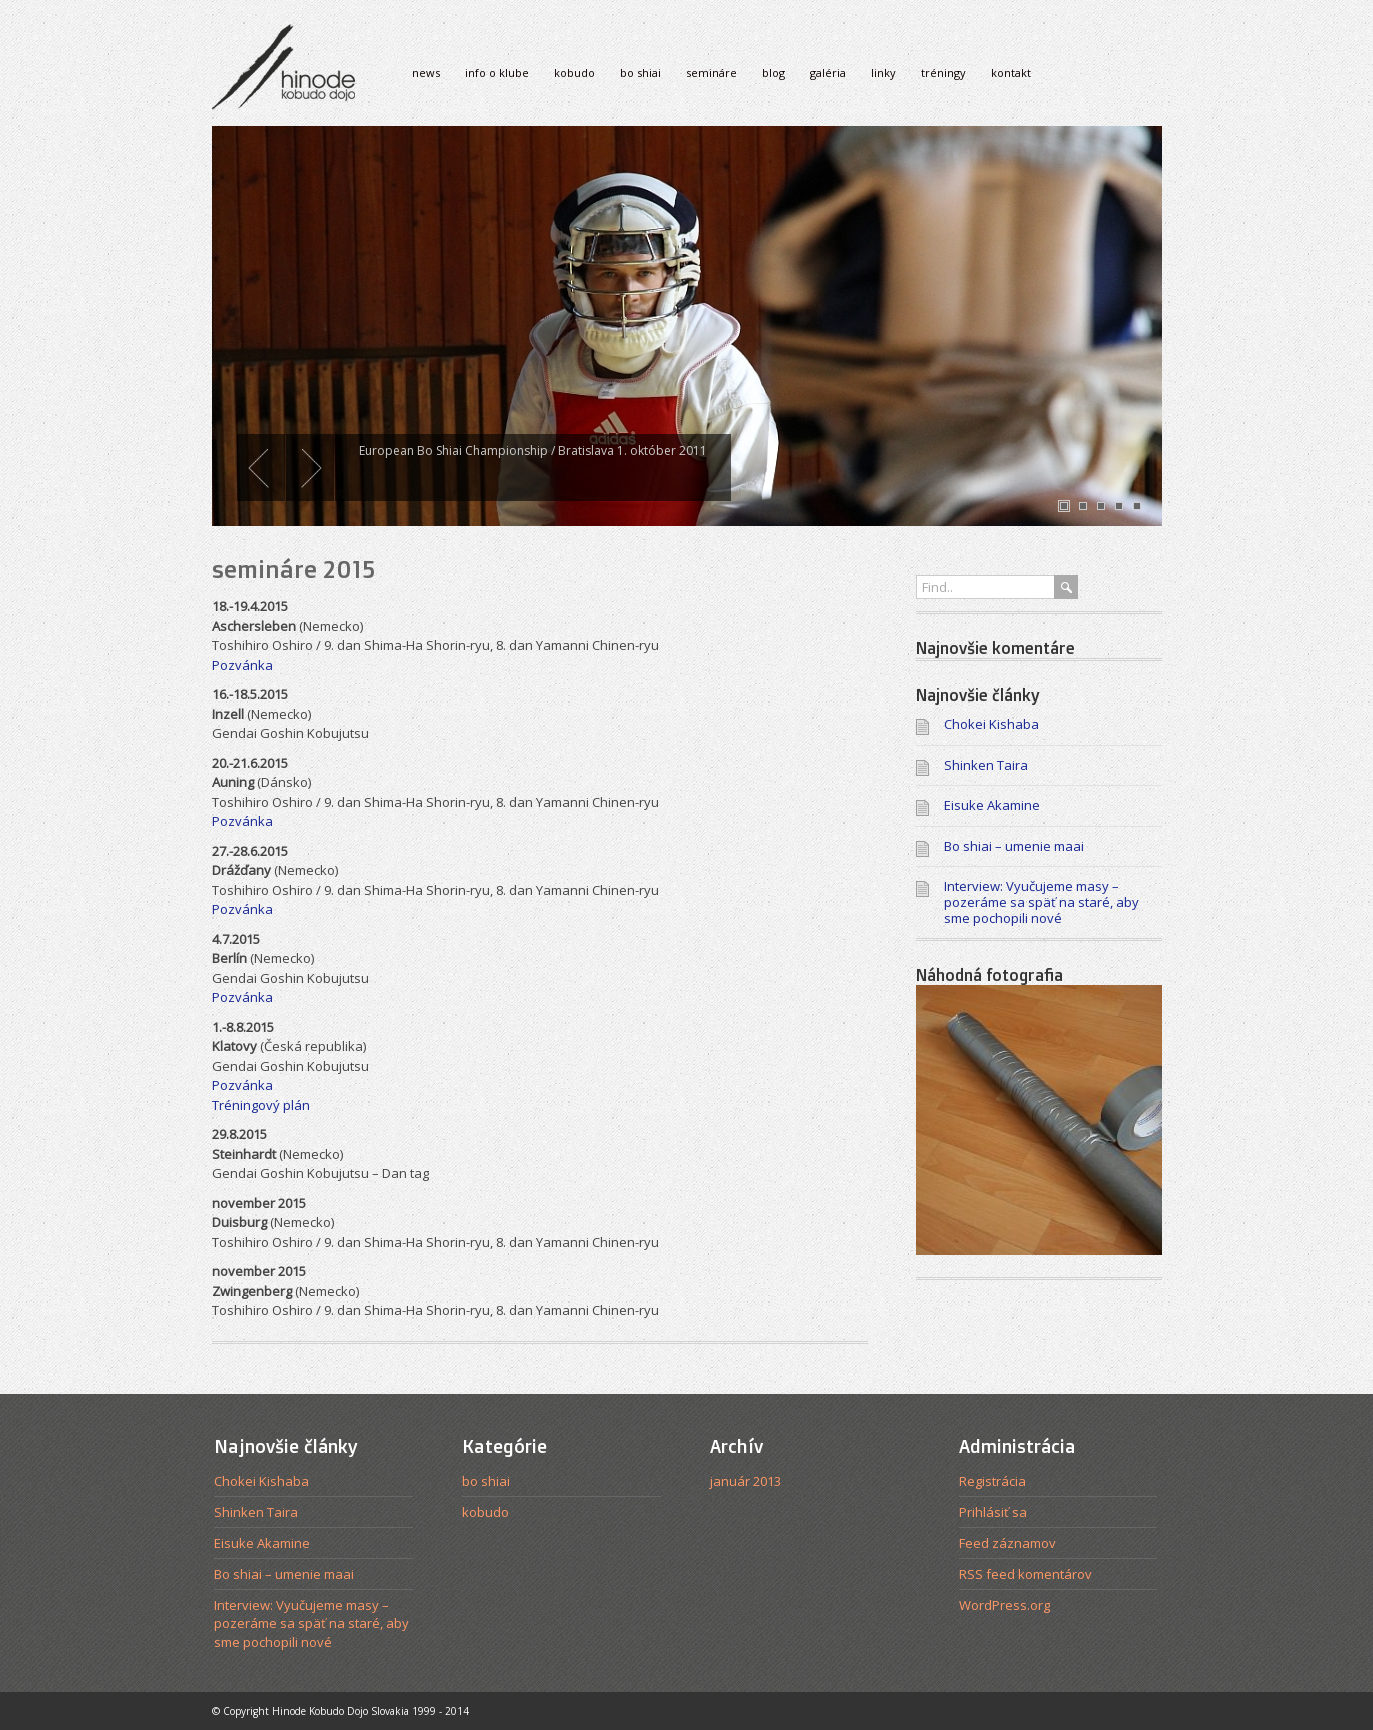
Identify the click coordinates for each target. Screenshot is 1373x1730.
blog (773, 72)
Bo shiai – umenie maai (1014, 846)
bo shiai (640, 72)
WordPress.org (1004, 1605)
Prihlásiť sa (993, 1512)
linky (883, 72)
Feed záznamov (1007, 1543)
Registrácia (992, 1481)
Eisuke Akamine (992, 805)
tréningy (943, 72)
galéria (828, 72)
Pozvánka (242, 665)
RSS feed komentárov (1025, 1574)
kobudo (574, 72)
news (426, 72)
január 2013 (745, 1481)
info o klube (497, 72)
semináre (711, 72)
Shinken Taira (986, 765)
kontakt (1011, 72)
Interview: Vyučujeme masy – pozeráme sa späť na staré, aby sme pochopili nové (1041, 901)
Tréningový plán (261, 1105)
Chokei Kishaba (991, 724)
